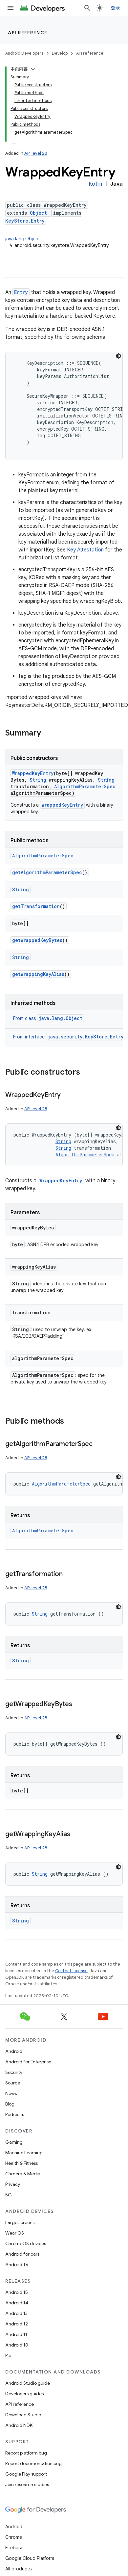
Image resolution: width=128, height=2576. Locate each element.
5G (8, 2195)
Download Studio (23, 2415)
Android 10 (16, 2345)
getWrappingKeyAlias (38, 974)
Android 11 (16, 2334)
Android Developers (24, 53)
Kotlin (95, 184)
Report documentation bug (33, 2463)
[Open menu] (10, 8)
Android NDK (18, 2425)
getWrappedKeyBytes (37, 940)
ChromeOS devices (25, 2243)
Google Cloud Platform (29, 2558)
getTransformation (36, 906)
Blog (9, 2104)
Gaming (14, 2142)
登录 (115, 8)
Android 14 (16, 2303)
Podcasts (14, 2114)
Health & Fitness (21, 2163)
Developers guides (24, 2394)
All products (18, 2569)
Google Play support (26, 2474)
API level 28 (35, 153)
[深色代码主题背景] (118, 356)
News (11, 2093)
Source (12, 2083)
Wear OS (14, 2233)
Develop (60, 53)
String (38, 780)
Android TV (17, 2264)
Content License (71, 1970)
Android (13, 2051)
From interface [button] (69, 1037)
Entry (21, 292)
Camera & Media (22, 2174)
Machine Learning (24, 2153)
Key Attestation (85, 550)
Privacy (12, 2184)
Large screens (19, 2222)
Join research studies (27, 2484)
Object (38, 213)
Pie (8, 2355)
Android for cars (22, 2254)
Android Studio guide (27, 2383)
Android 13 (16, 2313)
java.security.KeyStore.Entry (85, 1036)
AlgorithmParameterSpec (85, 786)
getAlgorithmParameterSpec (47, 872)
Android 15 (16, 2292)
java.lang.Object (22, 239)
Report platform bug (26, 2453)
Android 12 (16, 2324)
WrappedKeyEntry (32, 773)
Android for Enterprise (28, 2062)
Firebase (14, 2548)
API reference (28, 33)
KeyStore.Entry (25, 221)
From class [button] (48, 1018)
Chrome (13, 2537)
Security (13, 2072)
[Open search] (87, 8)
